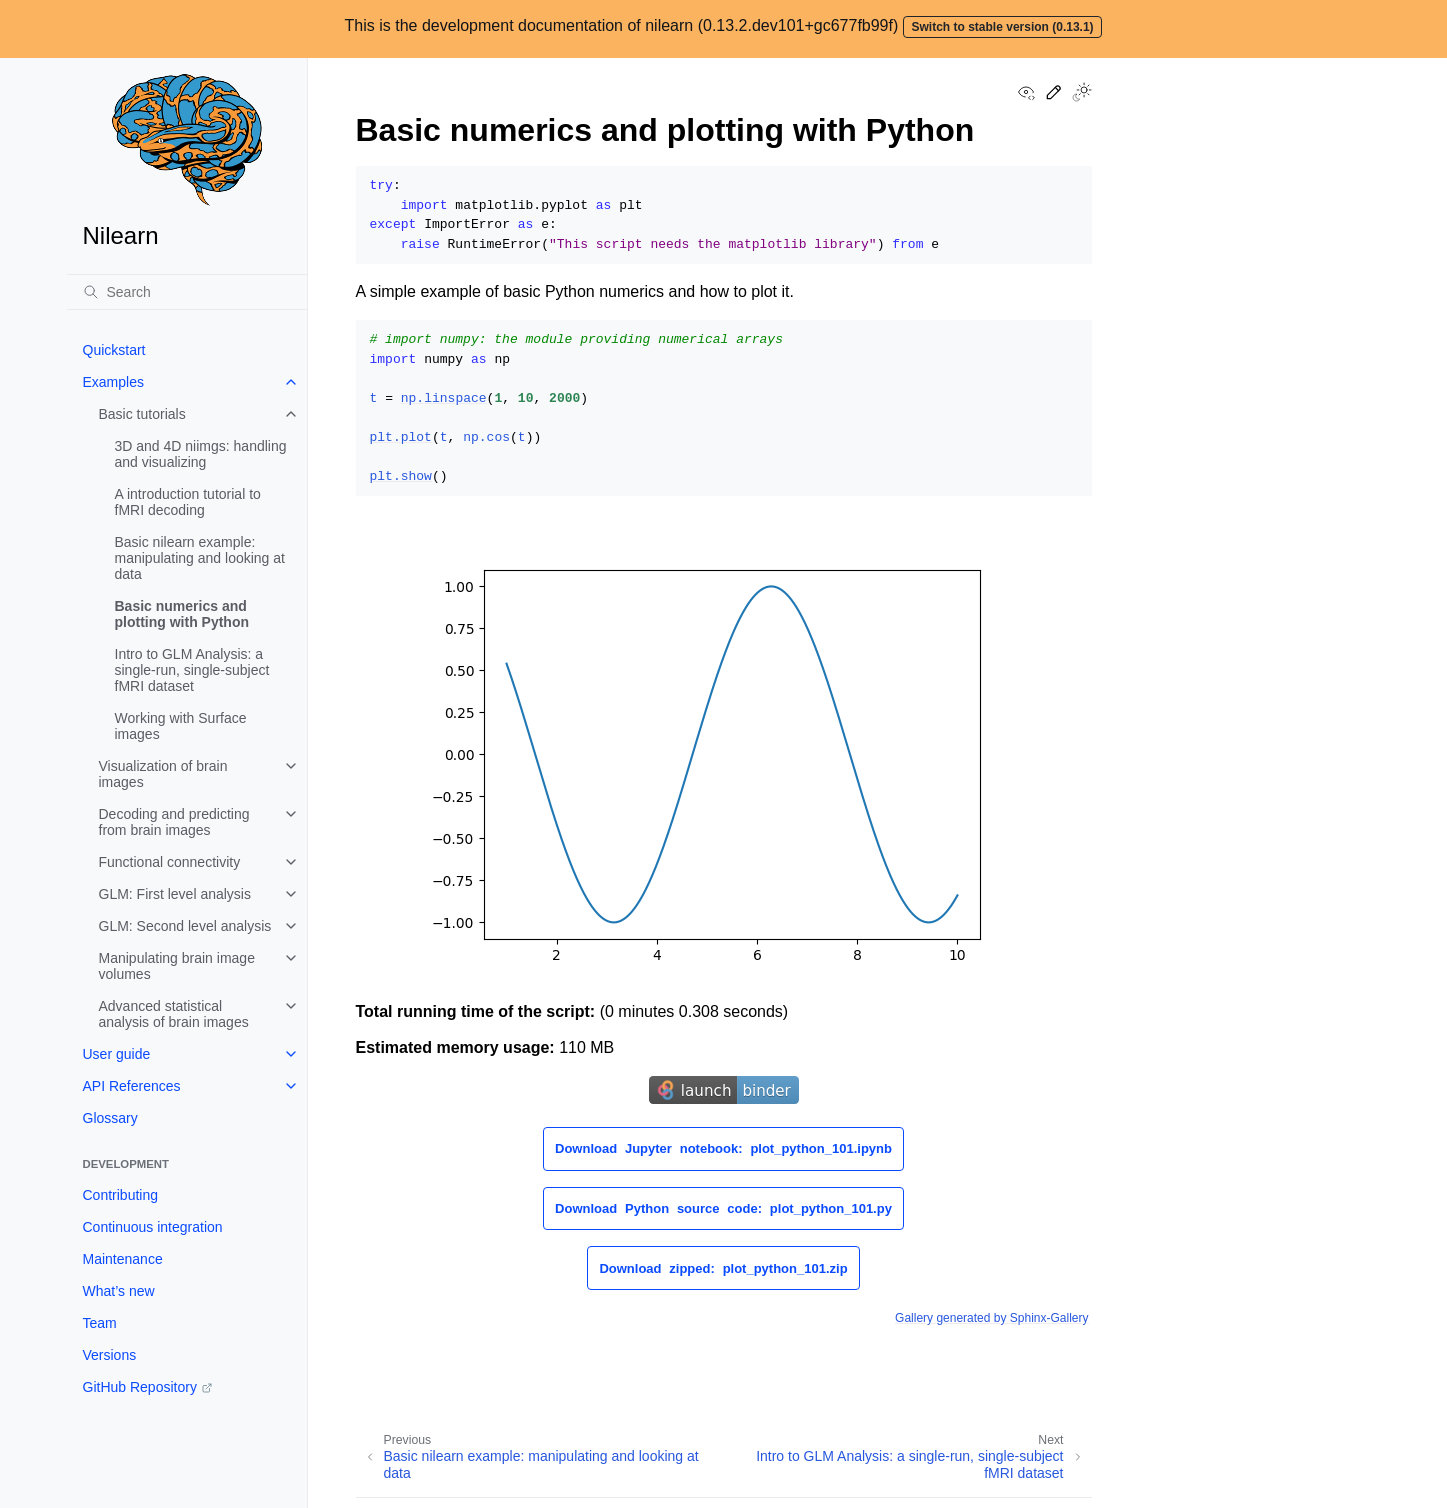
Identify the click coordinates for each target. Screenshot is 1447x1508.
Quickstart (114, 350)
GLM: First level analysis (175, 894)
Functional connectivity (170, 862)
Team (100, 1323)
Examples (113, 382)
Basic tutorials (142, 414)
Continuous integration (153, 1227)
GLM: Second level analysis (185, 926)
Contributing (121, 1195)
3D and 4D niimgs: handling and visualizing (201, 454)
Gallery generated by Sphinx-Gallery (991, 1318)
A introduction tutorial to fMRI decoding (188, 502)
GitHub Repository (140, 1387)
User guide (117, 1054)
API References (132, 1086)
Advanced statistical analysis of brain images (174, 1014)
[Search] (187, 292)
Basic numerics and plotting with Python (182, 614)
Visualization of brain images (163, 774)
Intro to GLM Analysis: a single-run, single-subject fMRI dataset (192, 670)
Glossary (110, 1118)
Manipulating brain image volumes (177, 966)
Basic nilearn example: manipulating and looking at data (200, 558)
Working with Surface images (181, 726)
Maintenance (123, 1259)
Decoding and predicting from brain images (174, 822)
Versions (110, 1355)
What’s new (119, 1291)
